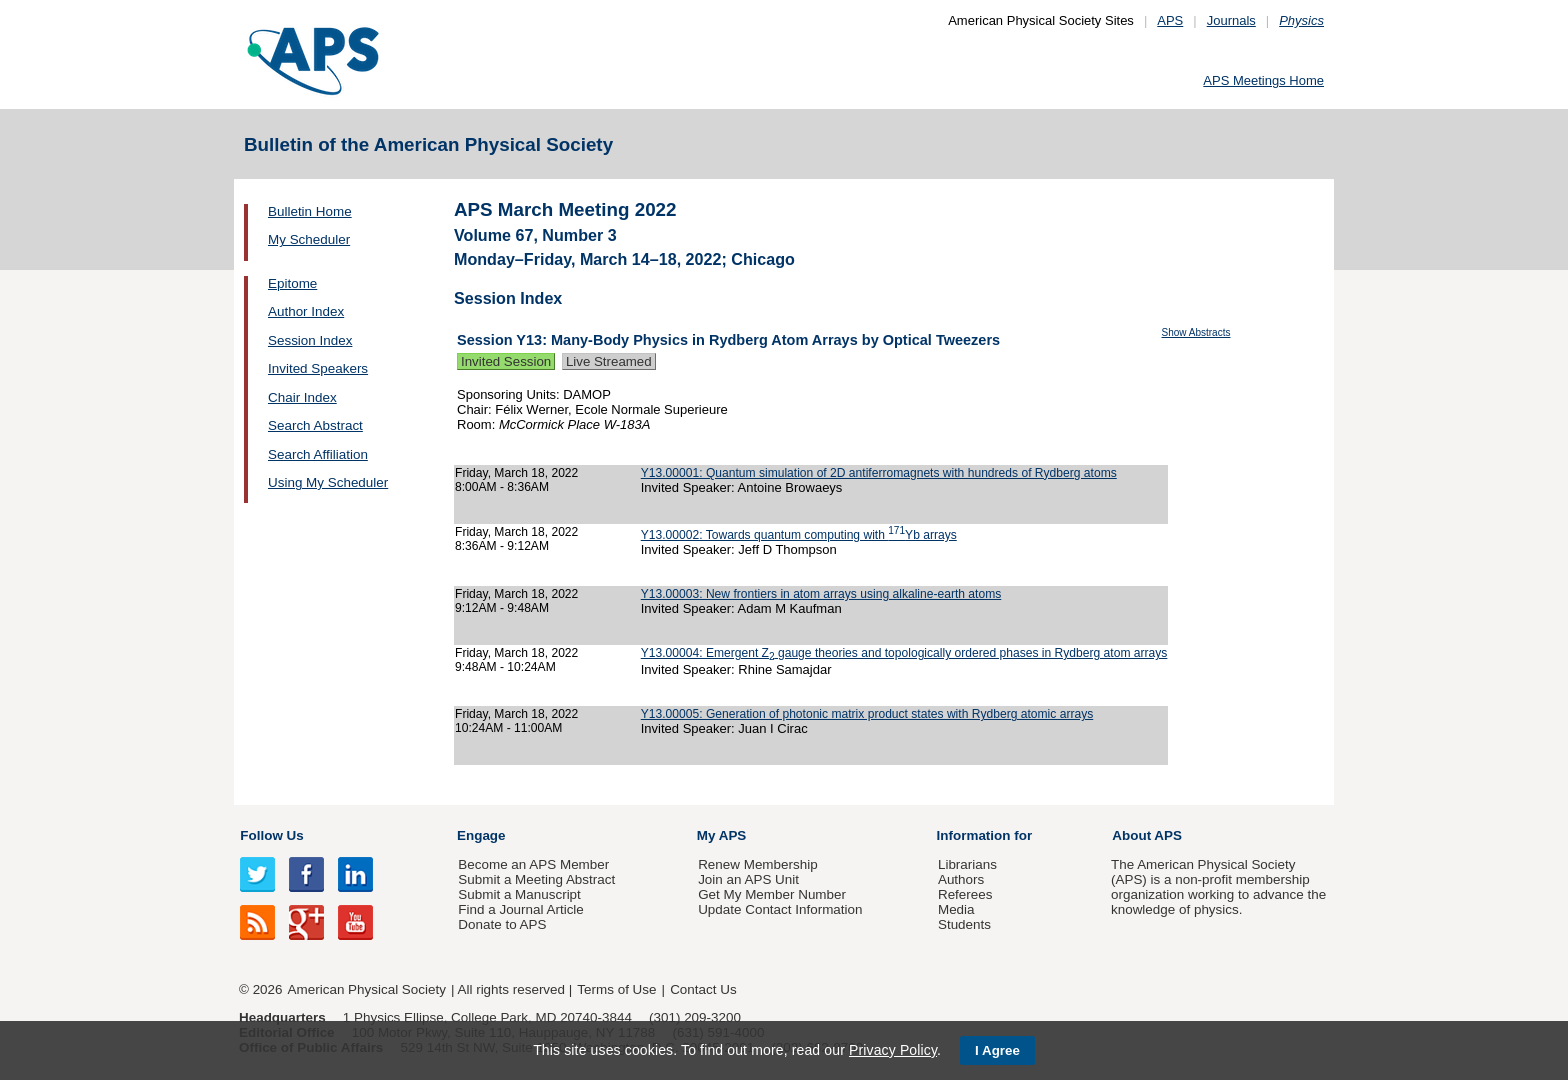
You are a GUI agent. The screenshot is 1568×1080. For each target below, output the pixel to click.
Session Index (310, 340)
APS (1170, 20)
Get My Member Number (772, 894)
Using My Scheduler (328, 482)
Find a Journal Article (520, 909)
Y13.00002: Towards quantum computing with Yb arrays (799, 535)
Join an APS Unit (748, 879)
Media (956, 909)
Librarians (967, 864)
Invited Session (506, 361)
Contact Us (703, 989)
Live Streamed (609, 361)
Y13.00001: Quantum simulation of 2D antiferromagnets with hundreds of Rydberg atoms (879, 473)
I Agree (997, 1050)
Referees (965, 894)
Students (964, 924)
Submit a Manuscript (519, 894)
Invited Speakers (318, 368)
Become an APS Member (533, 864)
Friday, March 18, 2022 (516, 473)
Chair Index (302, 397)
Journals (1231, 20)
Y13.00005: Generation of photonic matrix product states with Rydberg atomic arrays (867, 714)
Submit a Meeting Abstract (536, 879)
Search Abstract (315, 425)
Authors (961, 879)
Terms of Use (616, 989)
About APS (1147, 835)
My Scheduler (309, 239)
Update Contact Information (780, 909)
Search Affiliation (318, 454)
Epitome (292, 283)
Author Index (306, 311)
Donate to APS (502, 924)
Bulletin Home (310, 211)
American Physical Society (367, 989)
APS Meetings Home (1263, 80)
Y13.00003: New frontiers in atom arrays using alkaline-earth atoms (821, 594)
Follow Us (271, 835)
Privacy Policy (893, 1050)
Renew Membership (758, 864)
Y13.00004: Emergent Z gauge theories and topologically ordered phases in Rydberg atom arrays (904, 653)
